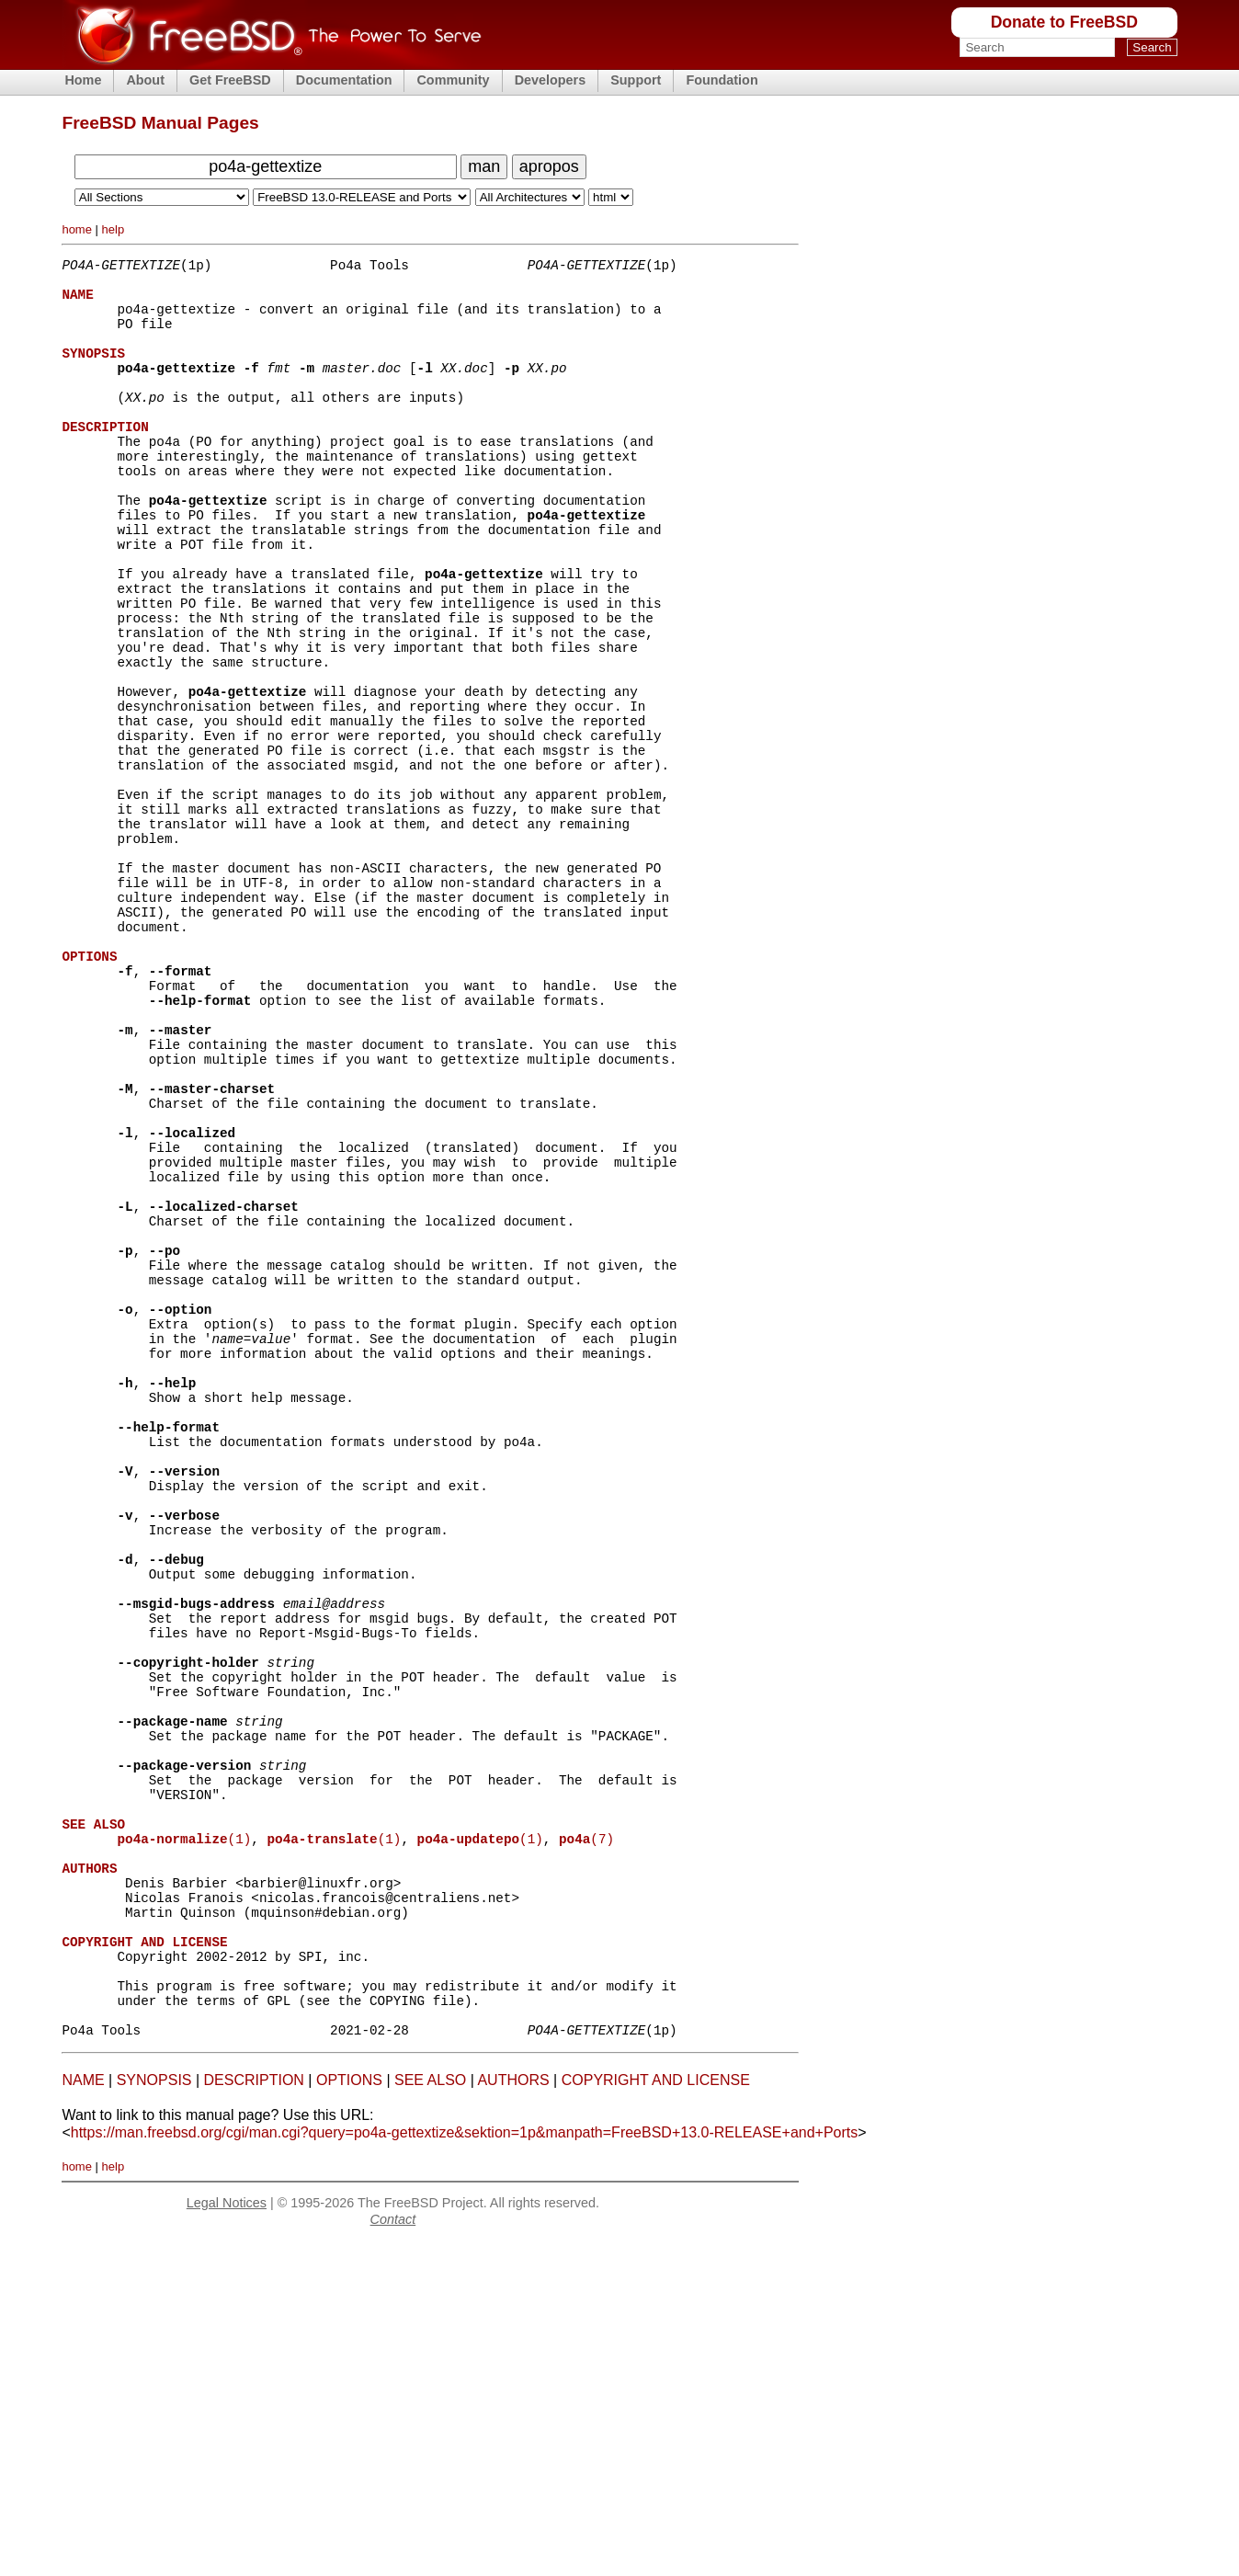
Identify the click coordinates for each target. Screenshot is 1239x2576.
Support (635, 80)
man (484, 166)
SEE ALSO (430, 2414)
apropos (549, 166)
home (77, 229)
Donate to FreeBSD (1064, 22)
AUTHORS (513, 2414)
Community (452, 80)
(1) (184, 2136)
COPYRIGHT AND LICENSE (656, 2414)
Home (82, 80)
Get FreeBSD (230, 80)
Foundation (721, 80)
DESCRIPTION (254, 2414)
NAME (83, 2414)
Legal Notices (227, 2536)
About (145, 80)
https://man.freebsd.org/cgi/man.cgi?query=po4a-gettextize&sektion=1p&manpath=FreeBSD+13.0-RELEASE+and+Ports (464, 2466)
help (113, 229)
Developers (550, 80)
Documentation (344, 80)
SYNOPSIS (154, 2414)
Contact (393, 2553)
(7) (586, 2136)
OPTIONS (349, 2414)
